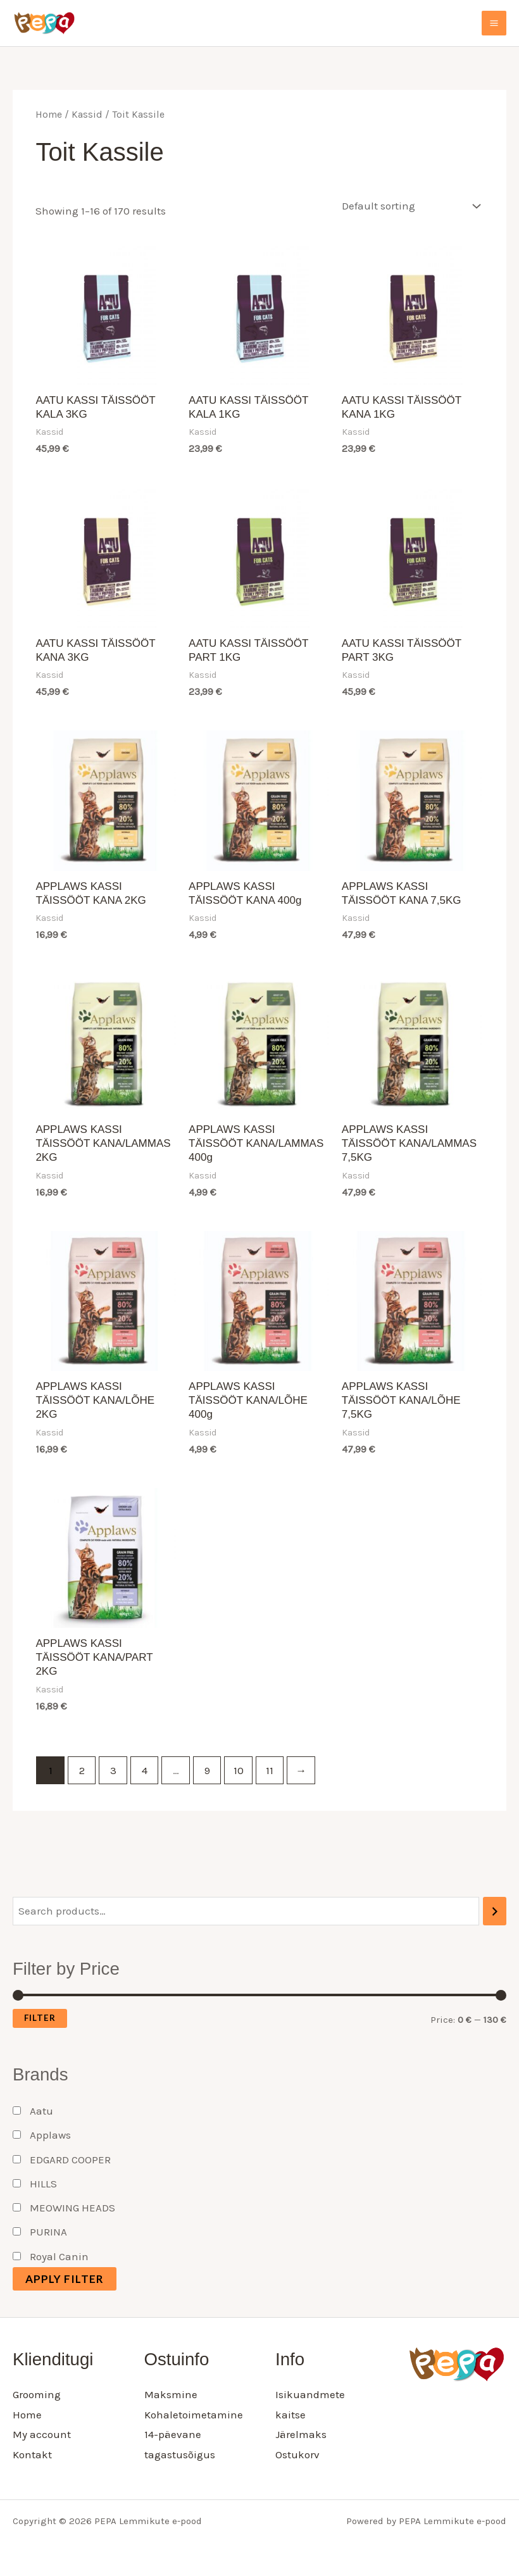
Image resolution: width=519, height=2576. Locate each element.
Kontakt (32, 2454)
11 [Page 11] (269, 1770)
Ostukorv (297, 2454)
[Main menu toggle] (494, 23)
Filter (40, 2018)
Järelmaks (301, 2434)
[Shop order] (408, 206)
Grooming (37, 2394)
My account (42, 2434)
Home (48, 114)
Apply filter (64, 2278)
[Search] (494, 1911)
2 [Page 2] (82, 1770)
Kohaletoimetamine (193, 2414)
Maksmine (170, 2394)
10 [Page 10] (239, 1770)
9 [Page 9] (207, 1770)
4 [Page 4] (144, 1770)
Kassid (87, 114)
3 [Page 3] (113, 1770)
